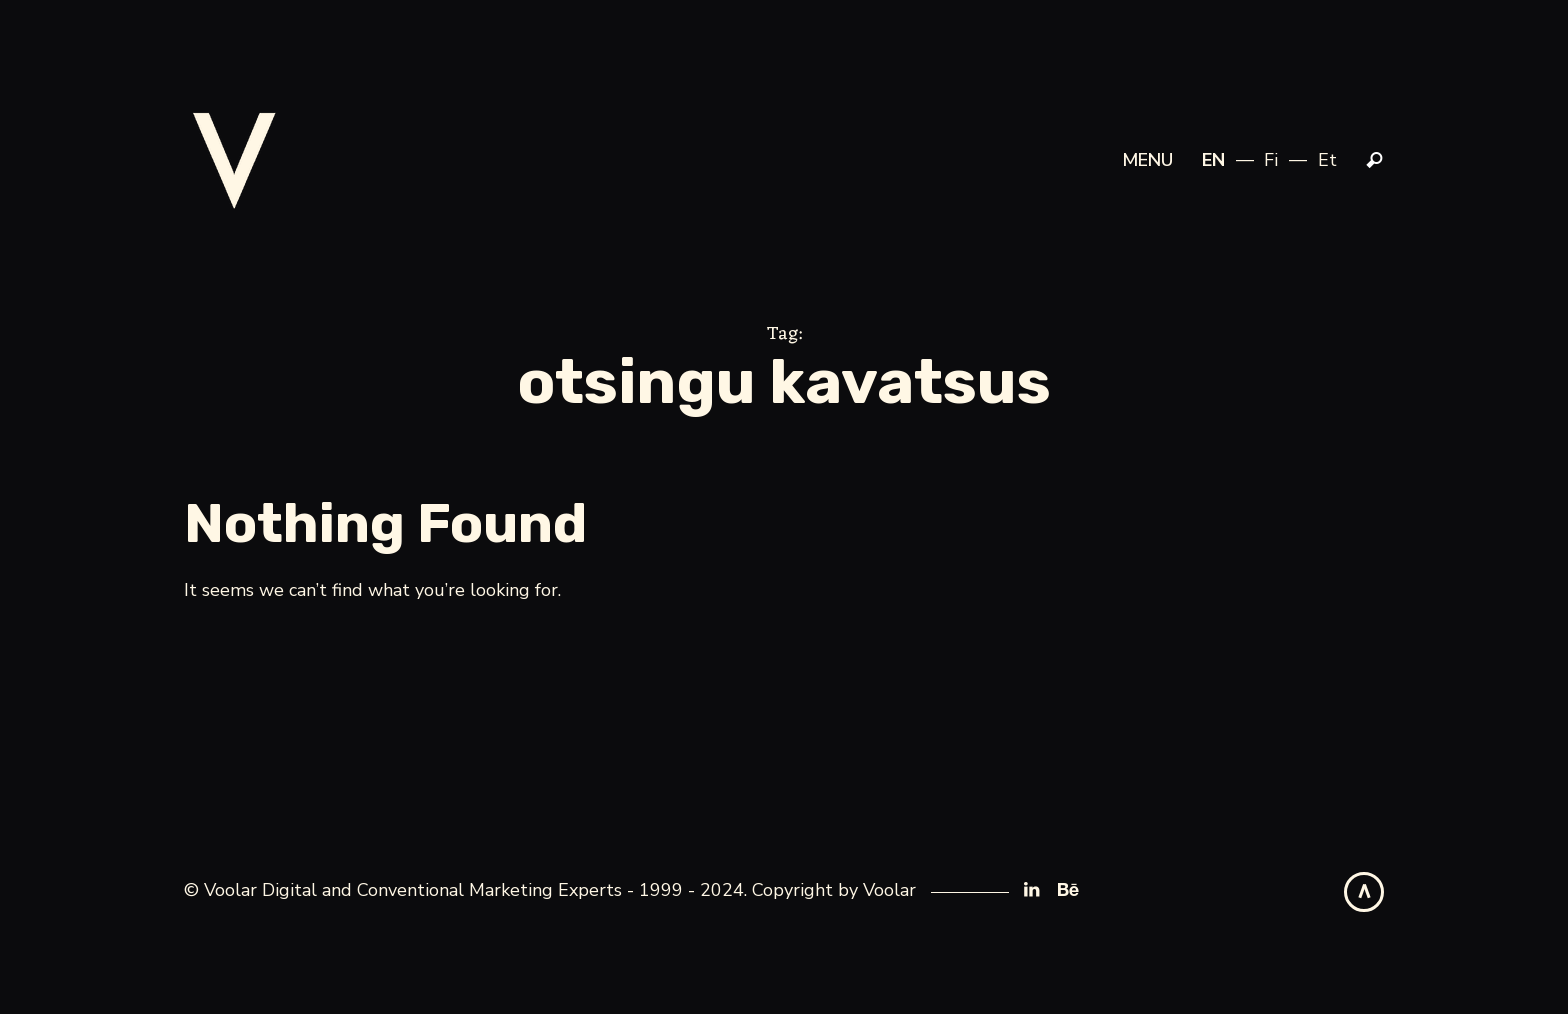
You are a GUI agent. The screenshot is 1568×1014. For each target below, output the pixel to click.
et (1327, 160)
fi (1271, 160)
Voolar (889, 890)
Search (1375, 161)
